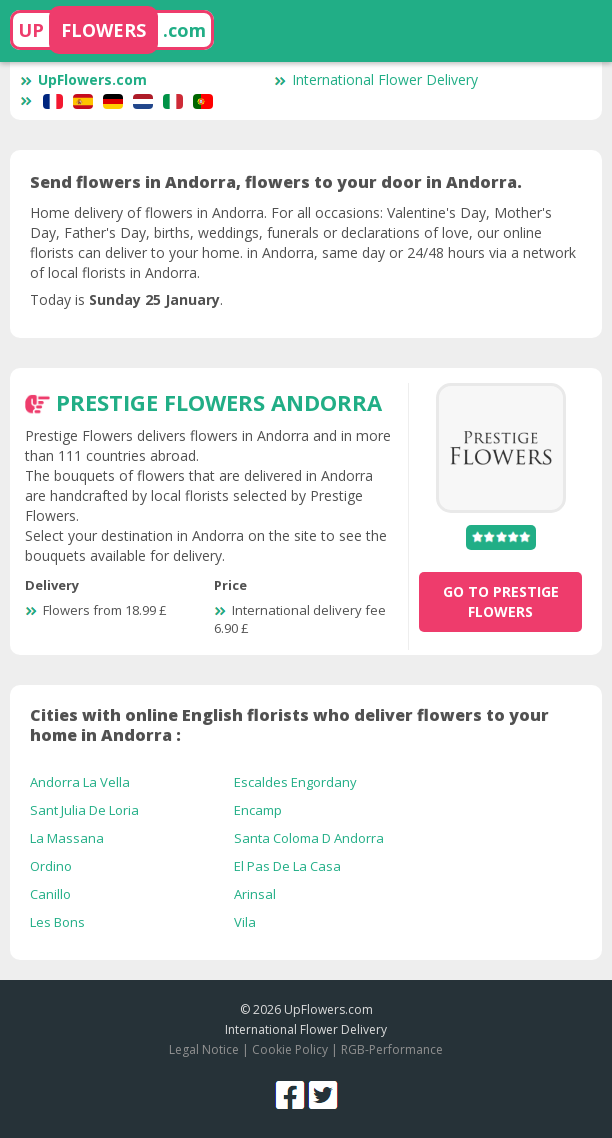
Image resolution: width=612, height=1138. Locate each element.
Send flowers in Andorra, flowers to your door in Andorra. (276, 182)
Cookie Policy (290, 1049)
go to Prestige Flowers (501, 601)
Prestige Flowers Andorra (219, 402)
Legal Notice (204, 1049)
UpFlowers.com (83, 79)
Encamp (258, 810)
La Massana (67, 838)
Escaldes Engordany (295, 782)
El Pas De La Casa (287, 866)
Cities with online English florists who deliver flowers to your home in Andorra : (289, 725)
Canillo (50, 894)
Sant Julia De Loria (84, 810)
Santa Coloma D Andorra (309, 838)
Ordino (51, 866)
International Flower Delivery (376, 79)
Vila (245, 922)
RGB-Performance (392, 1049)
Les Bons (57, 922)
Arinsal (255, 894)
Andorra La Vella (80, 782)
